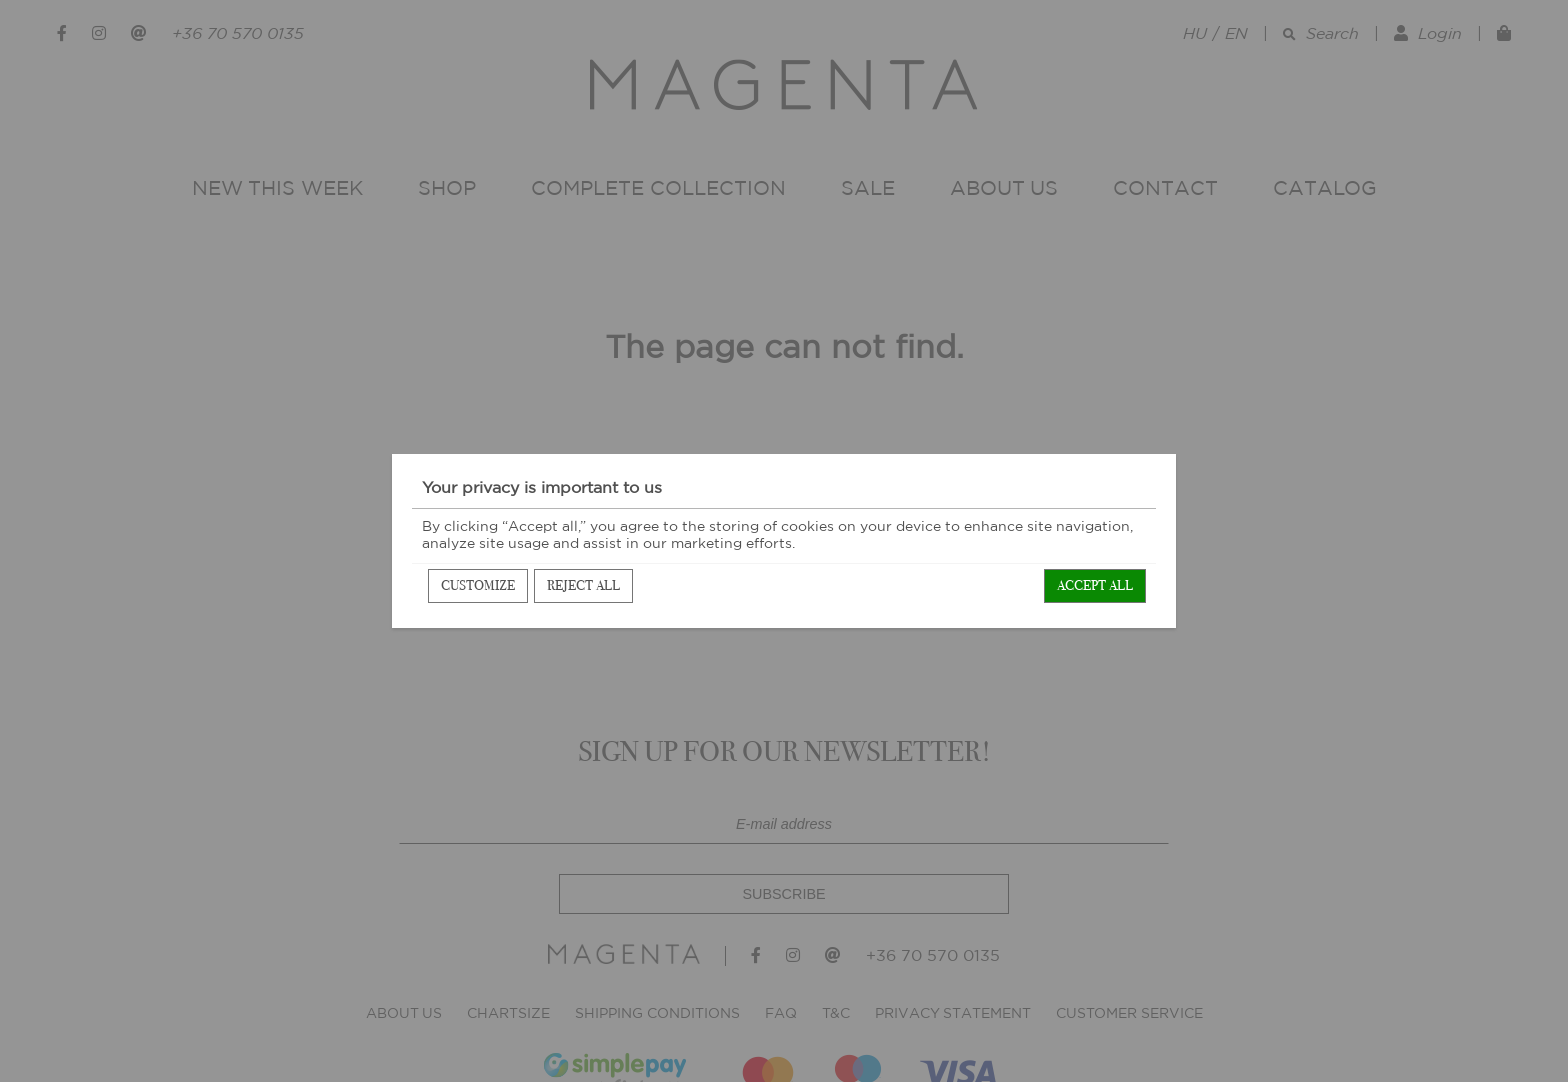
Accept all (1095, 585)
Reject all (583, 585)
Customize (478, 585)
